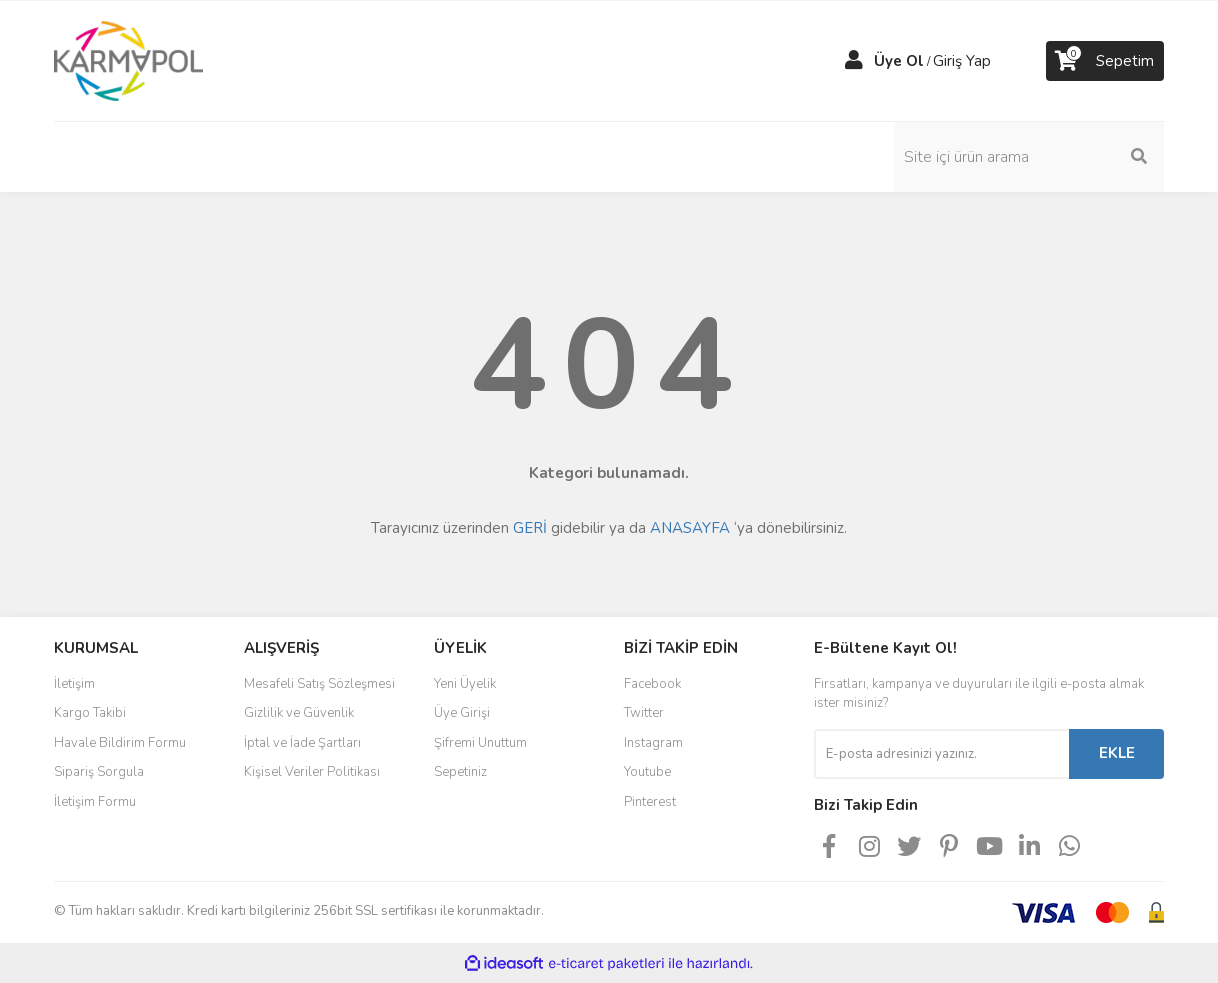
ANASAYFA (690, 528)
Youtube (647, 772)
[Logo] (128, 60)
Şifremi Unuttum (480, 743)
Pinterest (650, 802)
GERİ (530, 528)
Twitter (644, 713)
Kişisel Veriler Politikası (312, 772)
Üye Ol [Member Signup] (899, 61)
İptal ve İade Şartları (302, 743)
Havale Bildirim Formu (120, 743)
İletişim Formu (95, 802)
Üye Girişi (462, 713)
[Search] (1029, 157)
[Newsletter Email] (941, 754)
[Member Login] (854, 61)
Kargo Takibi (90, 713)
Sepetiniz (460, 772)
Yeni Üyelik (465, 684)
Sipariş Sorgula (99, 772)
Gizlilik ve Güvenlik (299, 713)
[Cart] (1105, 61)
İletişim (74, 684)
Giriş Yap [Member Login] (962, 61)
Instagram (653, 743)
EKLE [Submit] (1117, 753)
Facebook (652, 684)
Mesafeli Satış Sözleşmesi (319, 684)
